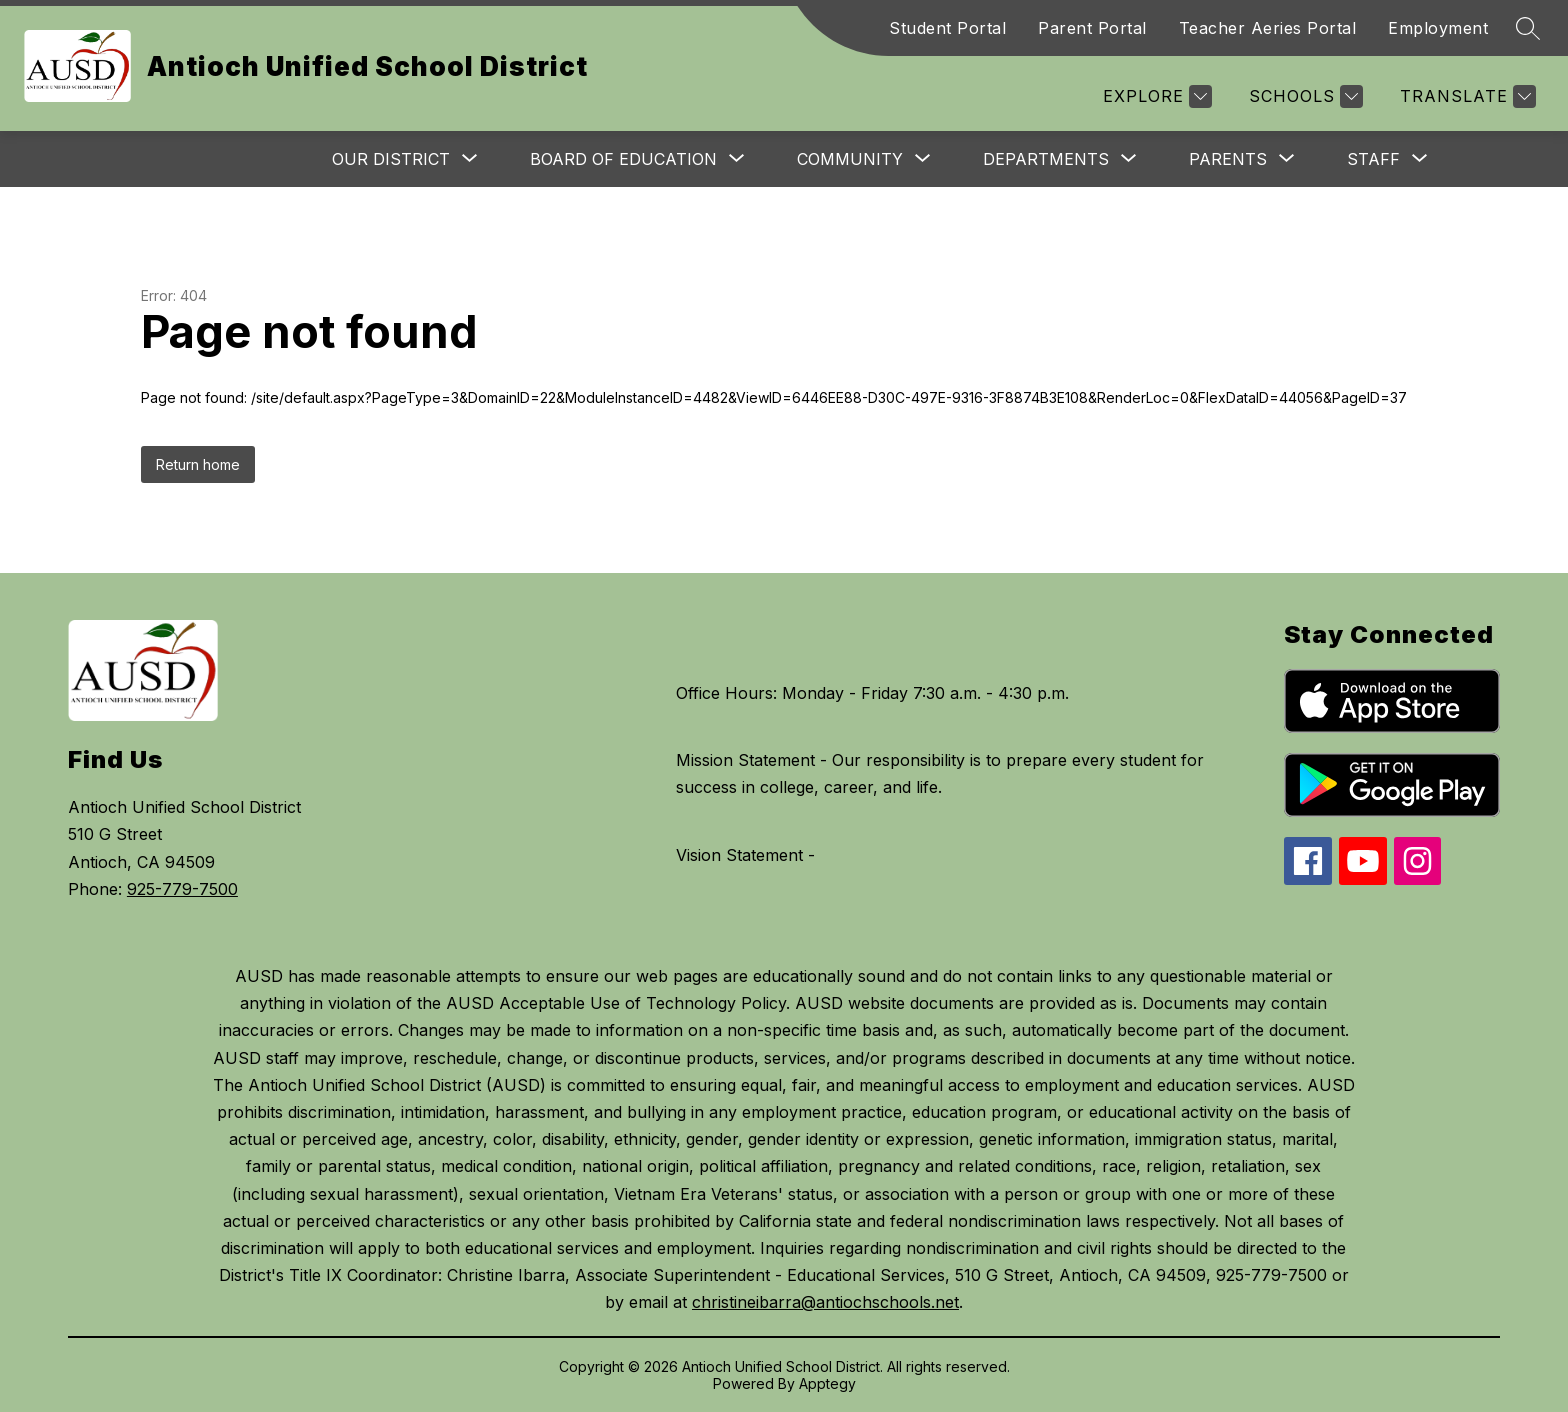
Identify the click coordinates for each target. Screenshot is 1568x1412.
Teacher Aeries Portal (1268, 28)
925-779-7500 (182, 889)
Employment (1438, 28)
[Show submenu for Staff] (1373, 159)
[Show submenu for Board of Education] (623, 159)
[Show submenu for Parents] (1228, 159)
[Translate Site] (1465, 96)
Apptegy (827, 1383)
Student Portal (947, 28)
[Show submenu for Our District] (391, 159)
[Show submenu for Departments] (1046, 159)
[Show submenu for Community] (850, 159)
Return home (198, 464)
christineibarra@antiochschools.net (825, 1302)
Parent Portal (1092, 28)
